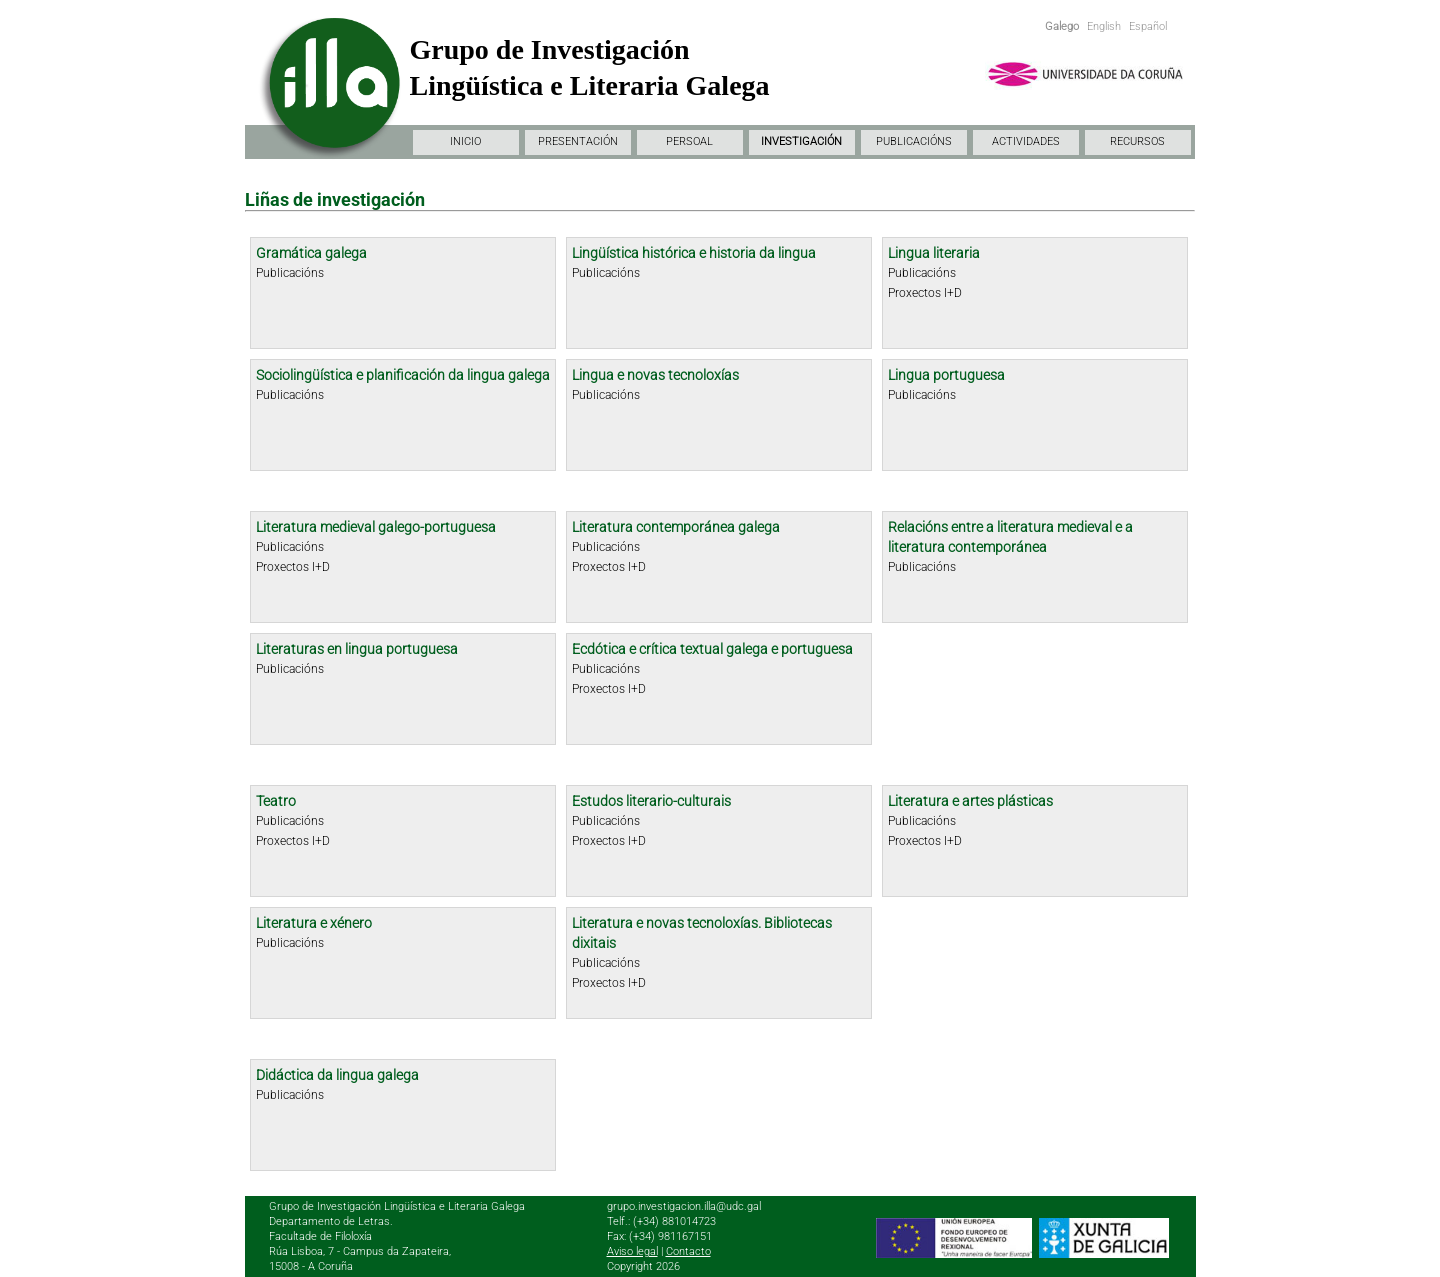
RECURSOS (1137, 141)
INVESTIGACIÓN (801, 141)
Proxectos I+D (925, 293)
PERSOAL (689, 141)
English (1104, 26)
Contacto (688, 1251)
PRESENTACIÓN (578, 141)
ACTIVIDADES (1026, 141)
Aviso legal (632, 1251)
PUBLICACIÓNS (914, 141)
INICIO (465, 141)
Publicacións (290, 273)
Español (1148, 26)
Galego (1062, 26)
